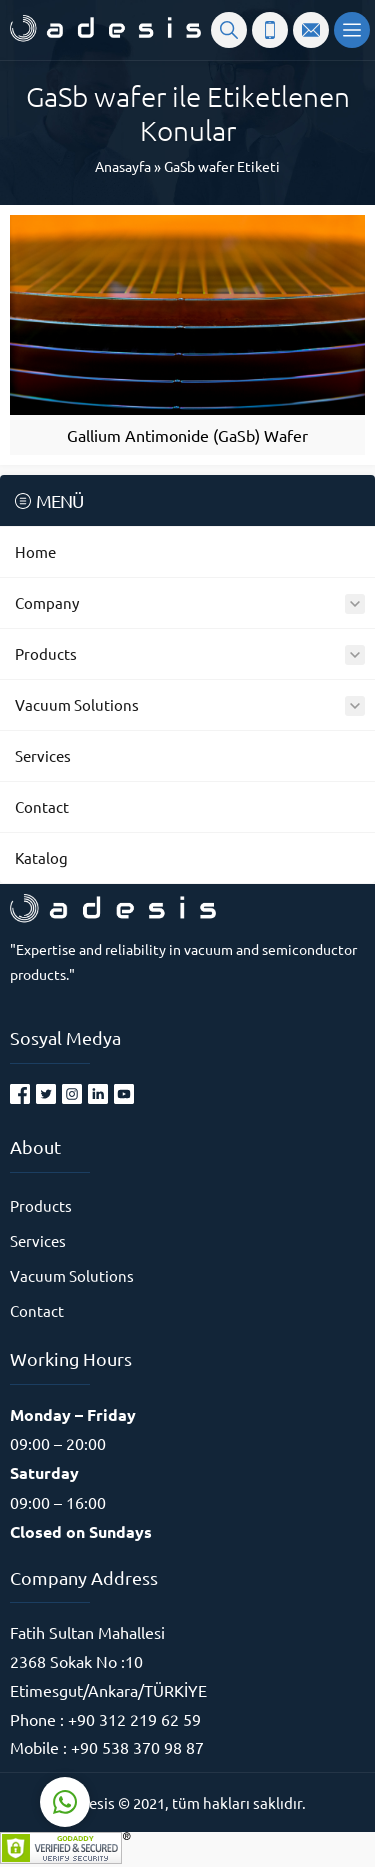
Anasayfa (123, 166)
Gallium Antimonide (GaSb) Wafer (187, 435)
